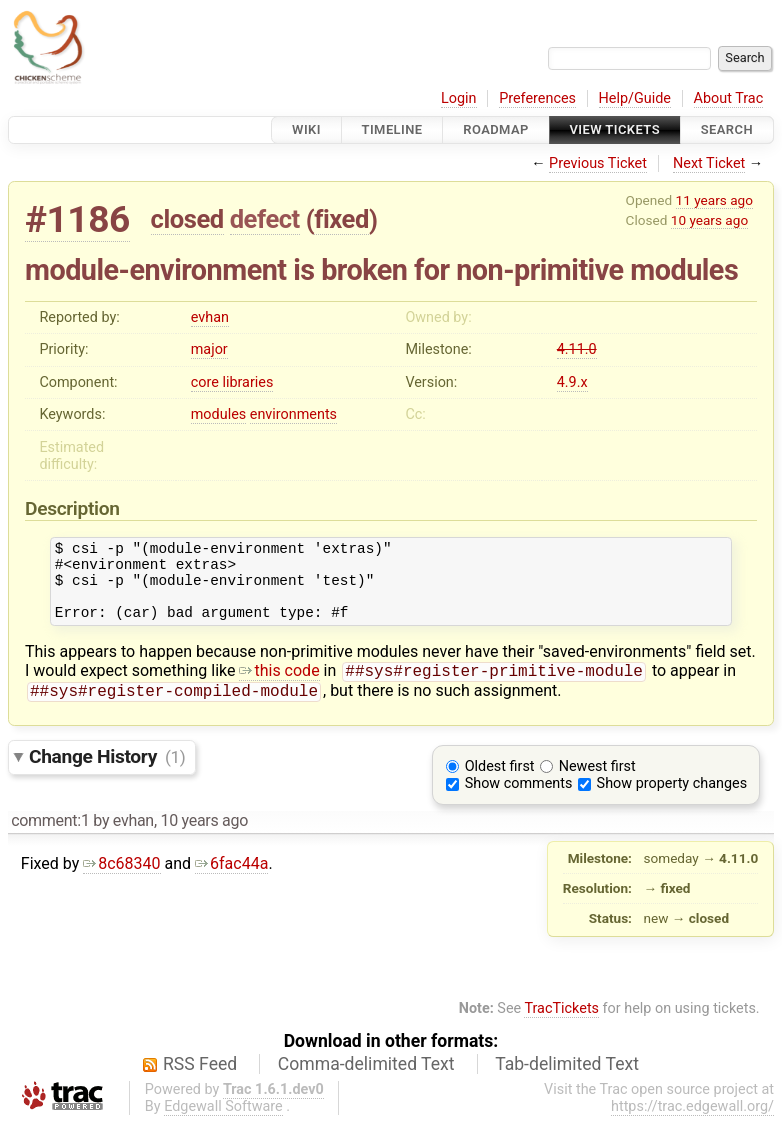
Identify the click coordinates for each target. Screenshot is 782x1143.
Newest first (597, 785)
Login (459, 98)
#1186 (77, 219)
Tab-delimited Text (567, 1083)
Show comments (519, 802)
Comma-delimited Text (366, 1083)
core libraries (232, 382)
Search (727, 129)
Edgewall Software (223, 1125)
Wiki (306, 129)
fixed (341, 219)
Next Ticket (709, 163)
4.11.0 (577, 349)
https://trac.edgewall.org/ (692, 1125)
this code (279, 687)
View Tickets (615, 129)
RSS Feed (200, 1083)
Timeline (392, 129)
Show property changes (672, 802)
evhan (210, 317)
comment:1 (50, 839)
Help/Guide (635, 98)
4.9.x (572, 382)
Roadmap (496, 129)
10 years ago (709, 220)
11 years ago (714, 200)
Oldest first (500, 785)
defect (265, 219)
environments (293, 414)
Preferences (537, 98)
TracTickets (561, 1027)
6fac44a (231, 882)
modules (218, 414)
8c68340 (121, 882)
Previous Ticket (598, 163)
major (209, 349)
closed (187, 219)
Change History (107, 775)
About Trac (729, 98)
